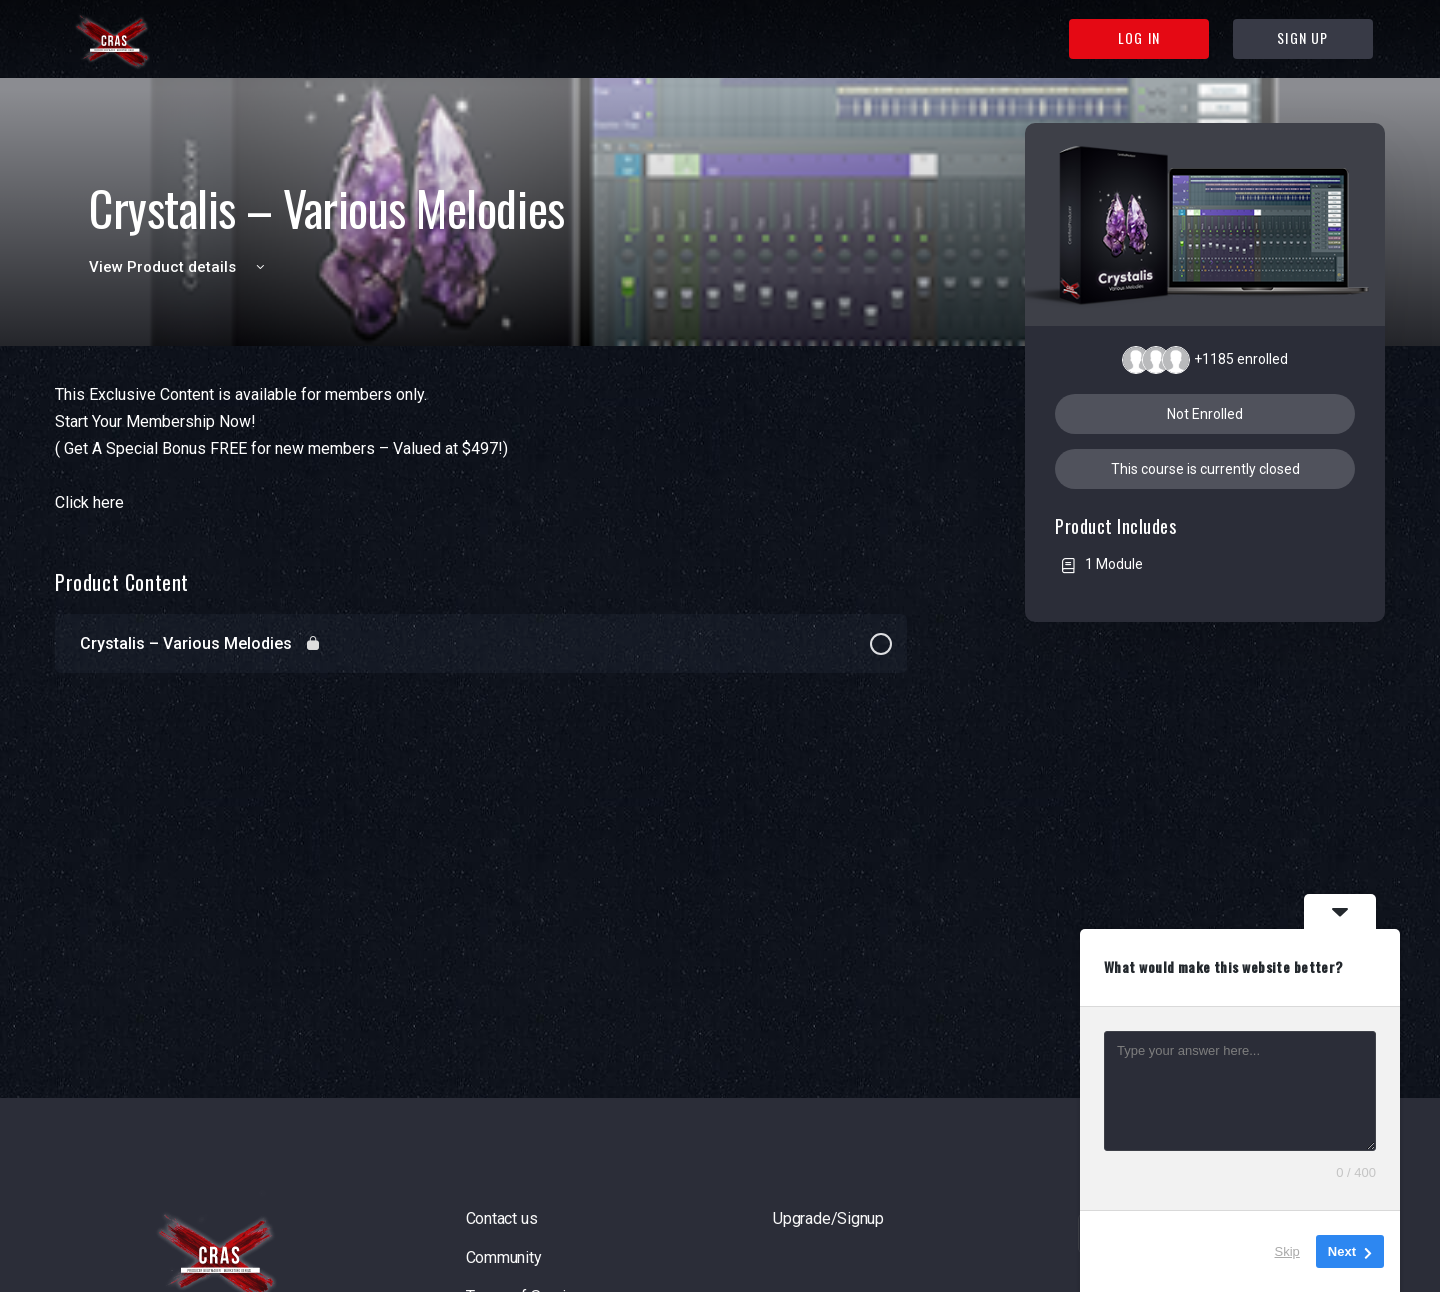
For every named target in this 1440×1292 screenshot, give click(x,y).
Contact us (502, 1218)
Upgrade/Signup (828, 1218)
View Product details (180, 267)
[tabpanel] (481, 448)
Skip (1287, 1251)
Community (504, 1257)
